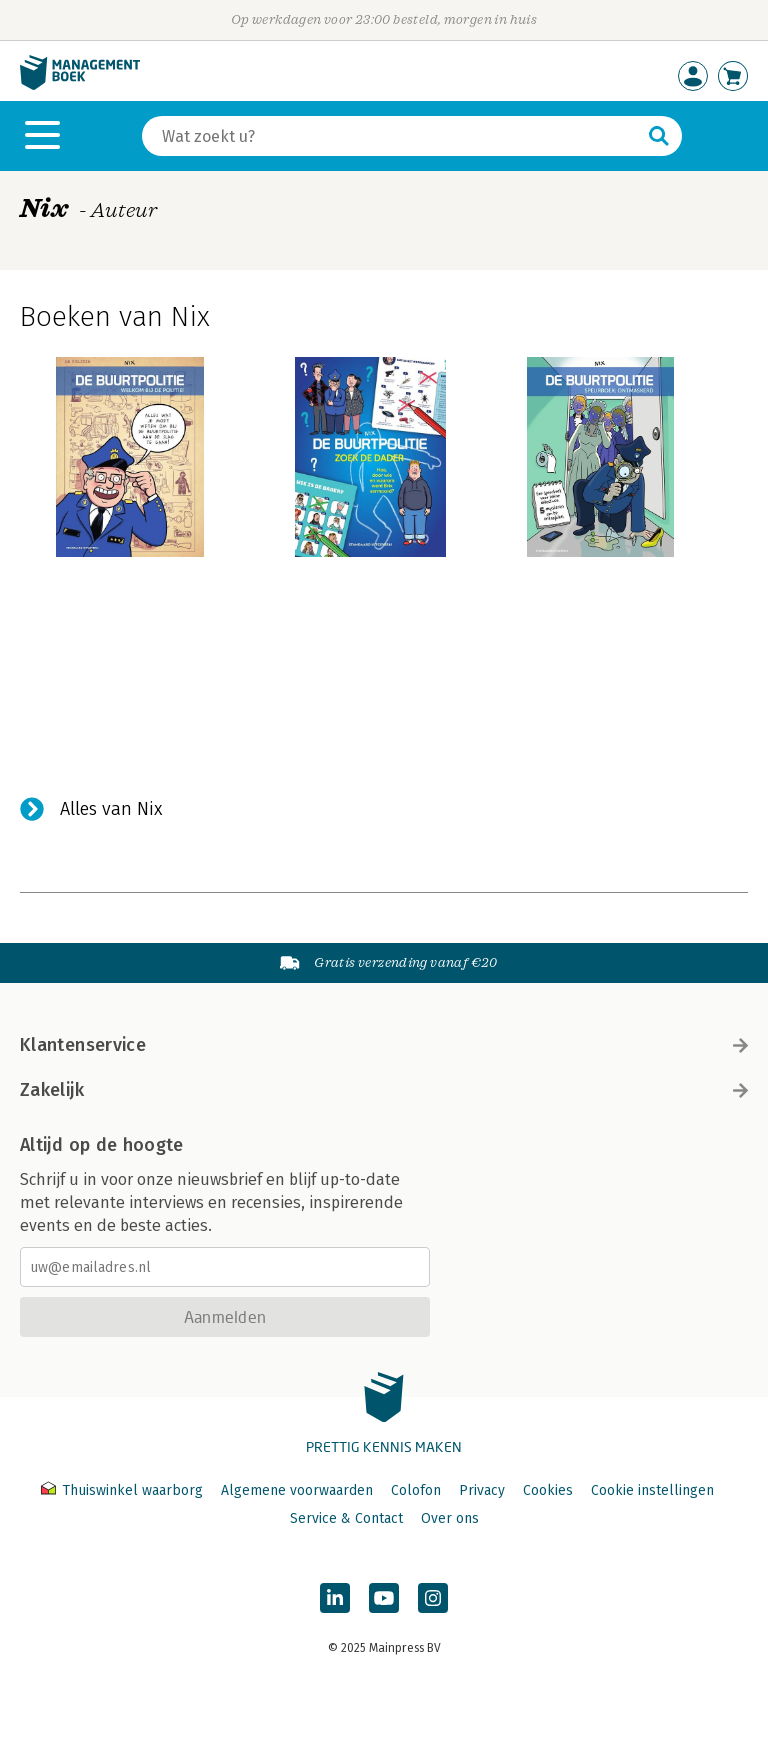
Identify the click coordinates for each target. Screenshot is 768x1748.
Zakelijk (384, 1090)
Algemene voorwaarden (297, 1490)
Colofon (416, 1490)
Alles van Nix (111, 809)
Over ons (450, 1518)
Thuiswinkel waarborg (124, 1490)
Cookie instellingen (652, 1490)
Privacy (482, 1490)
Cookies (548, 1490)
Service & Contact (346, 1518)
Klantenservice (384, 1045)
